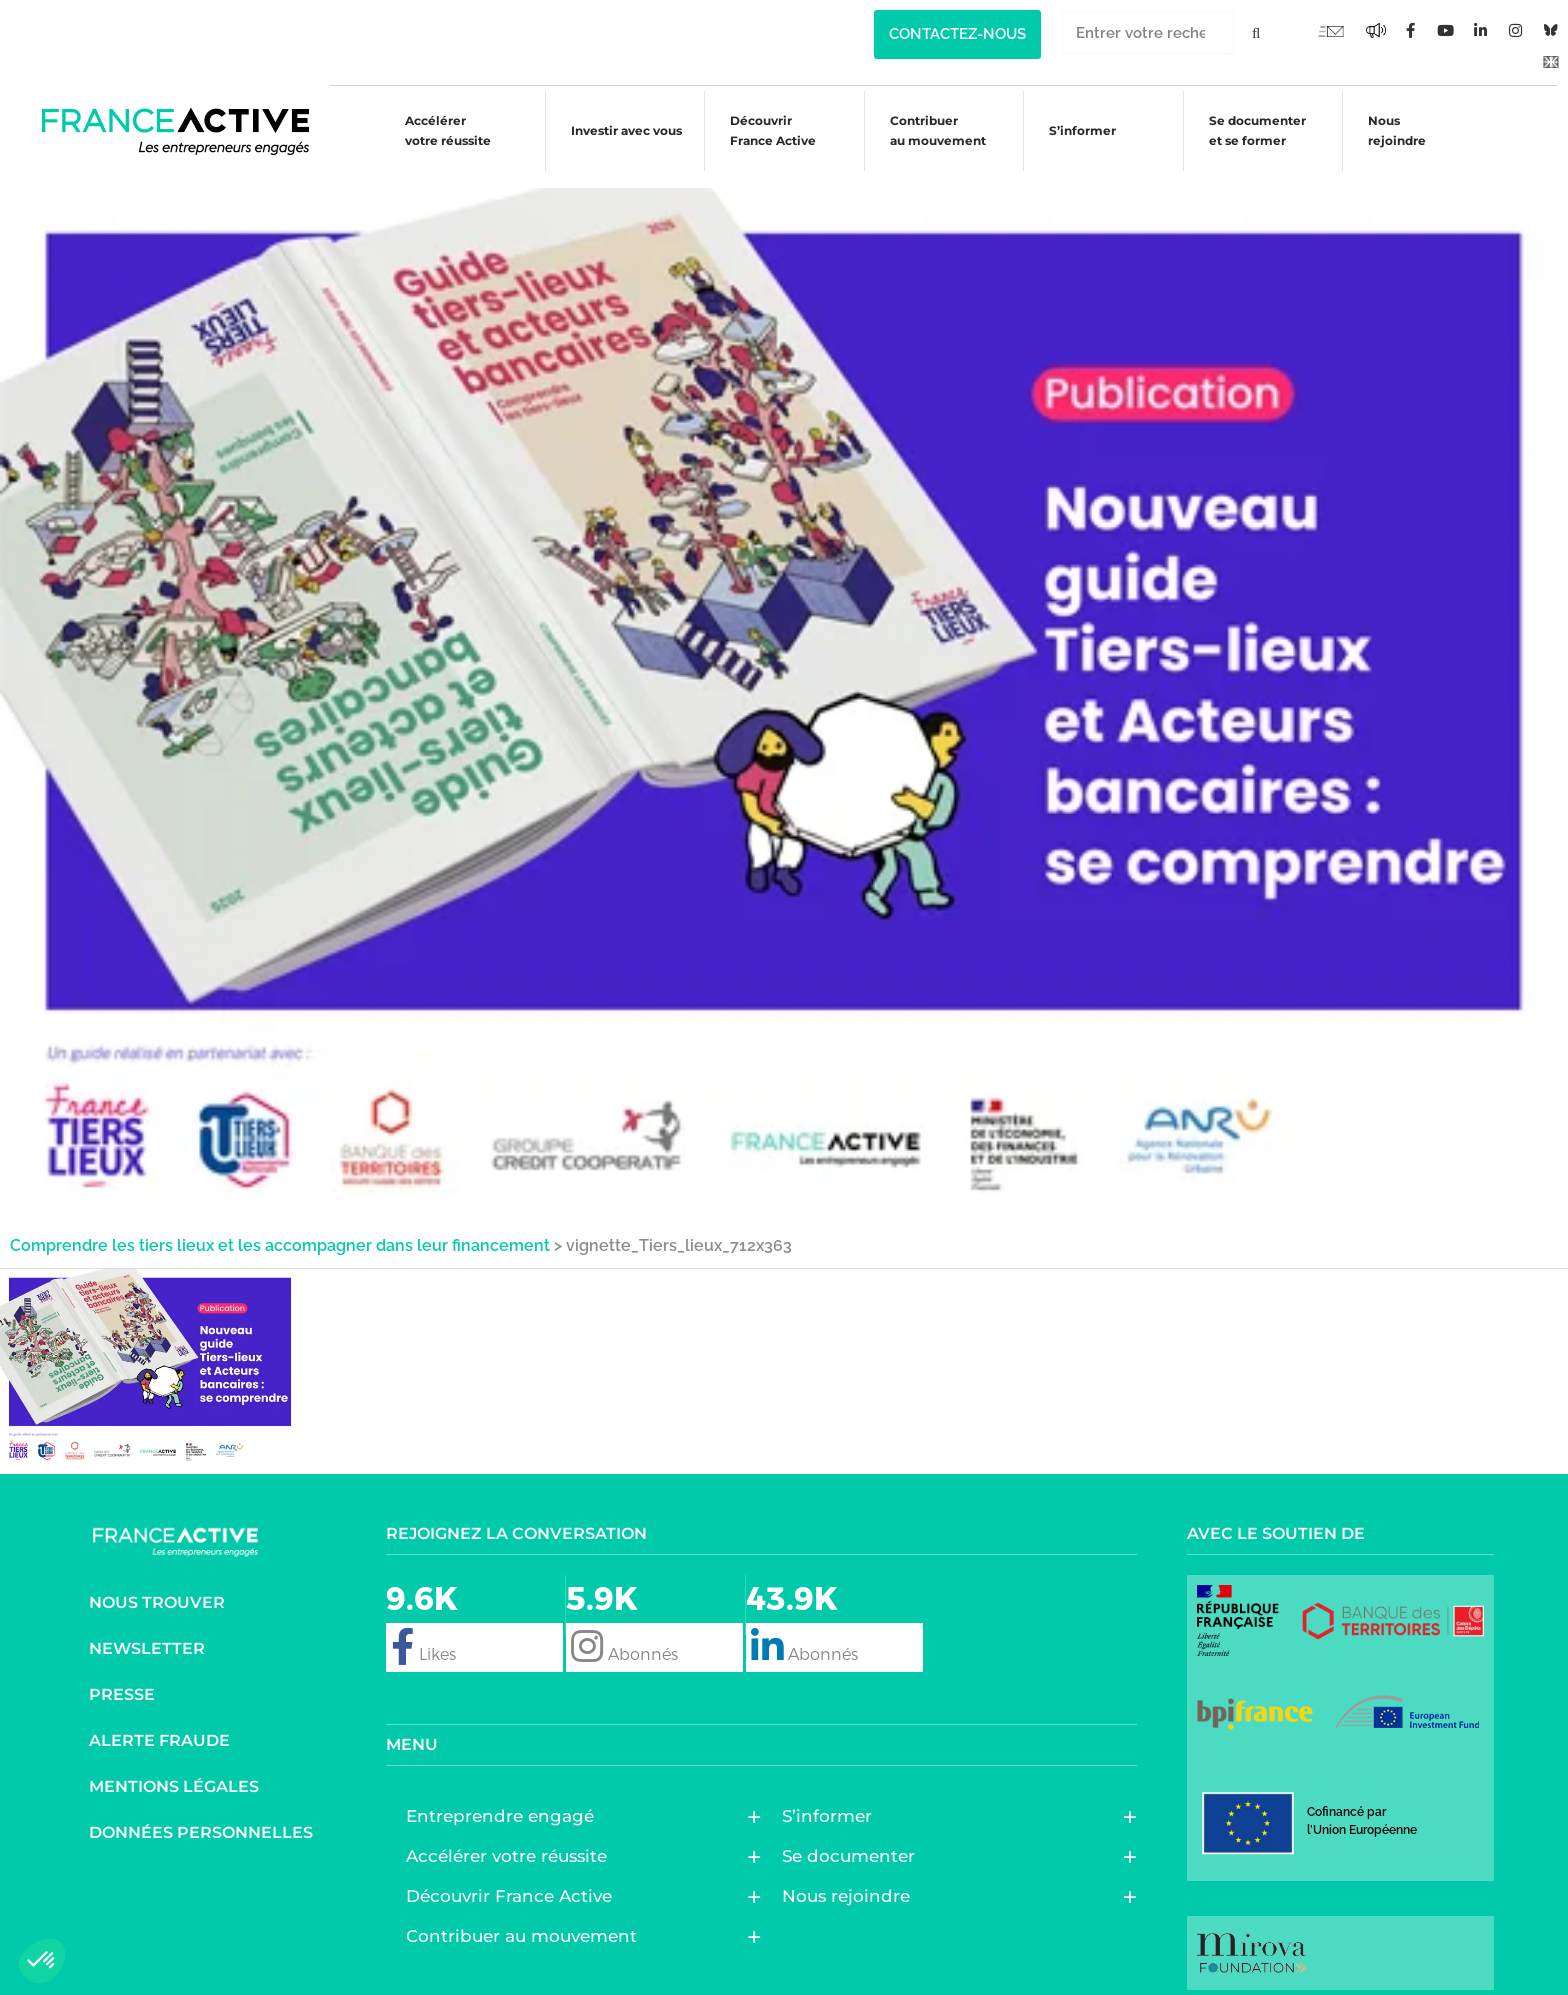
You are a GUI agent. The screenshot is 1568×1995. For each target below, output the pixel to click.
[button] (42, 1961)
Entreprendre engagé (505, 1800)
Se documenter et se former (1252, 130)
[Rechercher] (1256, 32)
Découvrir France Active (762, 130)
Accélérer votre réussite (433, 130)
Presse (122, 1678)
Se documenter (853, 1840)
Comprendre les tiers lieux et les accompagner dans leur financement (280, 1229)
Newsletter (147, 1632)
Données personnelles (201, 1816)
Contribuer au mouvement (929, 130)
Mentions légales (174, 1770)
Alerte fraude (159, 1724)
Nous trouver (157, 1586)
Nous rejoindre (1395, 130)
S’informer (1076, 133)
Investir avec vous (612, 133)
